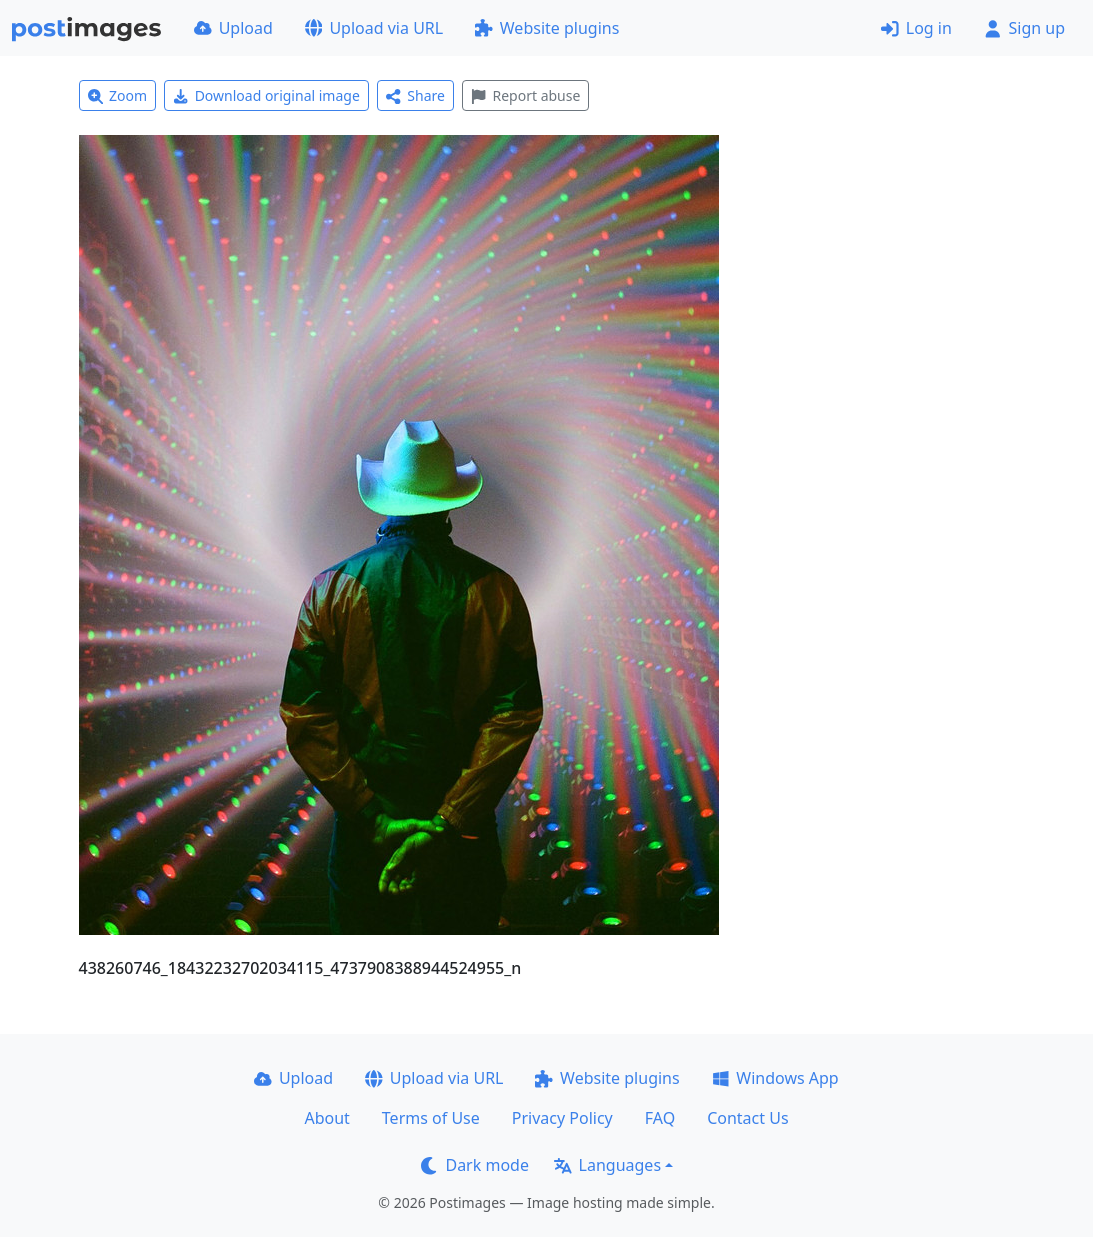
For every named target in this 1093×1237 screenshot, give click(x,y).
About (326, 1118)
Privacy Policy (562, 1118)
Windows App (775, 1078)
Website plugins (547, 28)
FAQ (660, 1118)
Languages (607, 1165)
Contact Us (747, 1118)
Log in (916, 28)
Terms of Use (431, 1118)
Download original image (266, 95)
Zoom (118, 95)
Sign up (1024, 28)
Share (415, 95)
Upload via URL (374, 28)
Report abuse (525, 95)
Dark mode (475, 1165)
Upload (233, 28)
